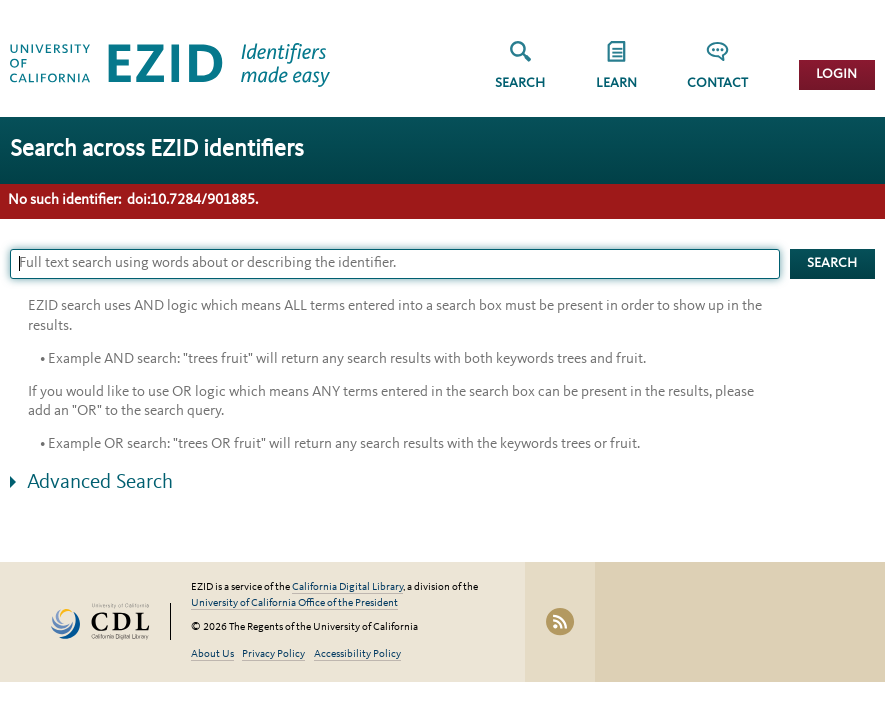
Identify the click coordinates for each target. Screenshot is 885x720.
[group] (616, 71)
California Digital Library (347, 587)
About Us (212, 654)
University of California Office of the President (294, 603)
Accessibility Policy (357, 654)
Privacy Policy (273, 654)
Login (836, 74)
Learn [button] (616, 83)
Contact (717, 83)
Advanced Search (100, 482)
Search (520, 83)
